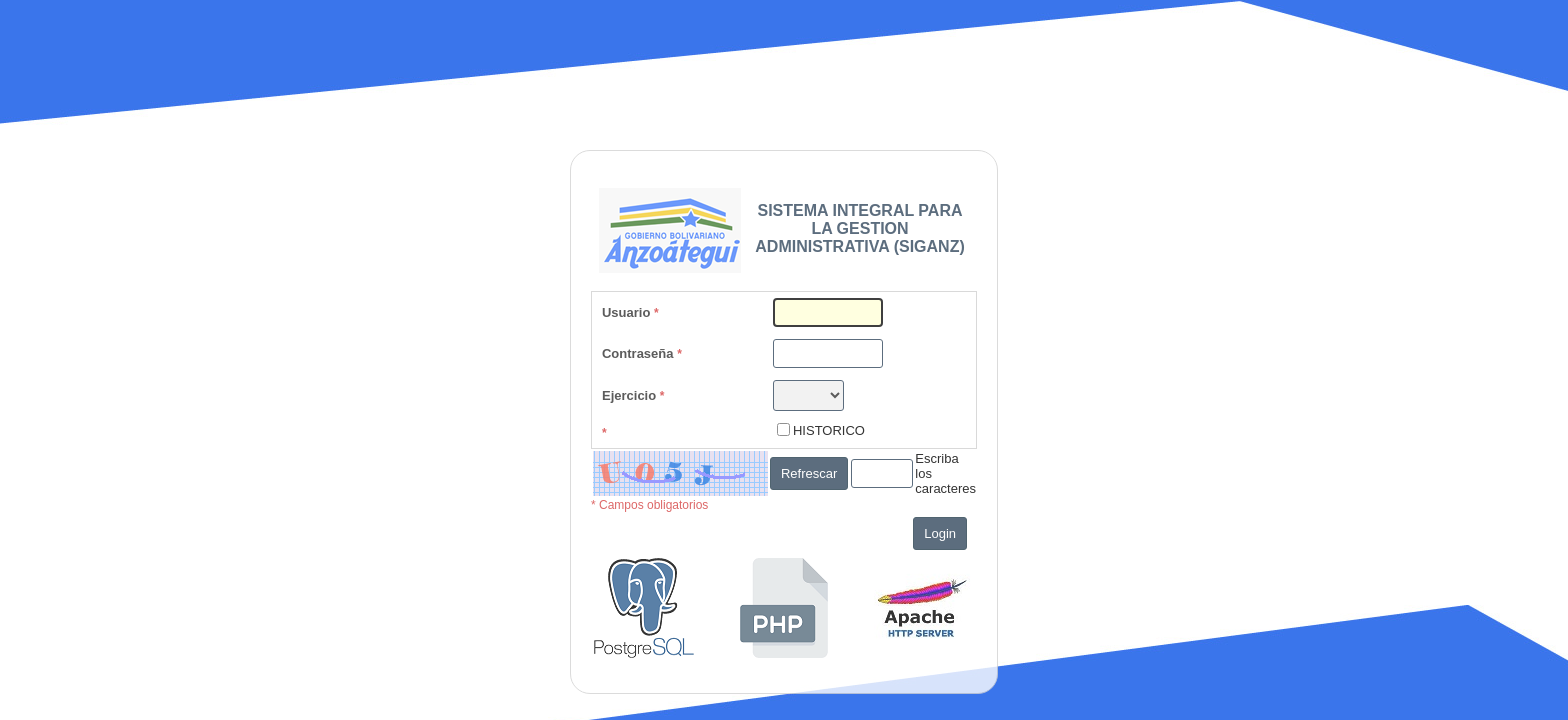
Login (940, 533)
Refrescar (809, 473)
